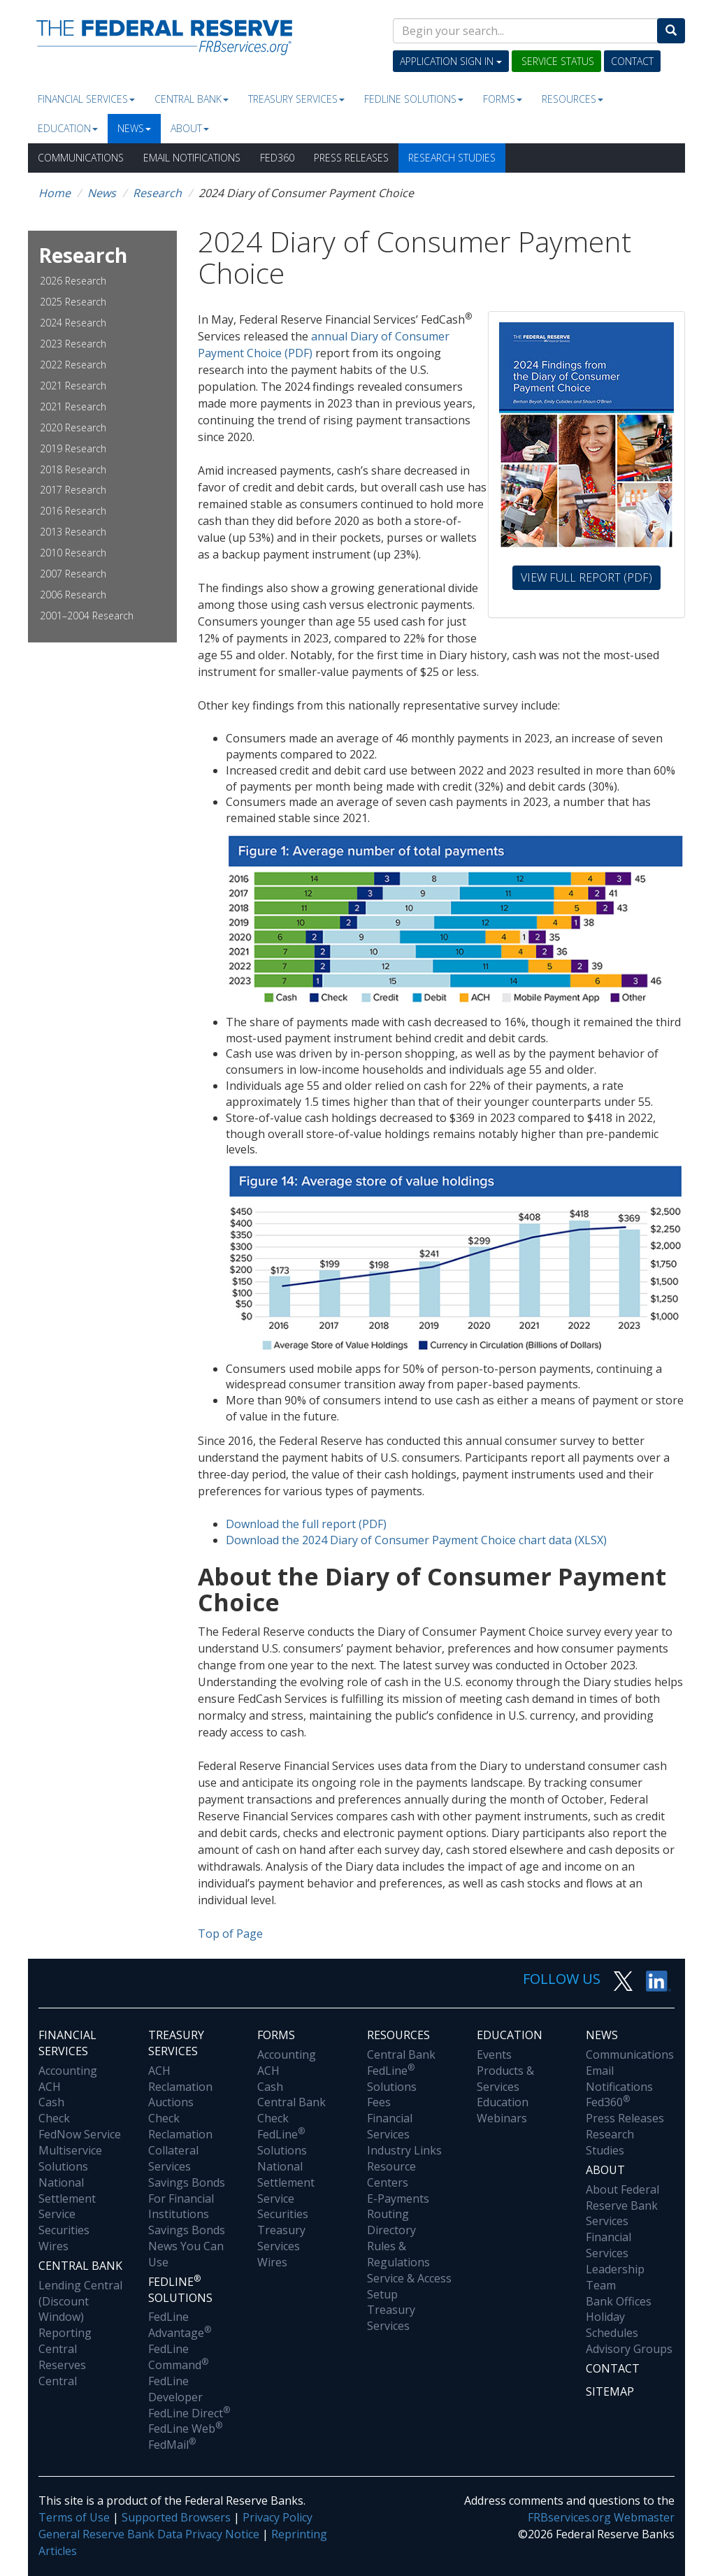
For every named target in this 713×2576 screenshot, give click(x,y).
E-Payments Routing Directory (398, 2214)
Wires (53, 2246)
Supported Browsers (176, 2517)
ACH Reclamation (180, 2078)
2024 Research (73, 322)
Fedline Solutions (413, 99)
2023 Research (73, 343)
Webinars (502, 2118)
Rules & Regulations (398, 2254)
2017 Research (73, 489)
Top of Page (230, 1933)
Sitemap (610, 2391)
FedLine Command (178, 2357)
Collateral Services (173, 2158)
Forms (502, 99)
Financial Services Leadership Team (615, 2261)
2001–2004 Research (87, 615)
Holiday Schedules (612, 2324)
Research (157, 193)
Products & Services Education (505, 2086)
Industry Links (404, 2150)
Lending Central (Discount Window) (80, 2301)
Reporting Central (65, 2340)
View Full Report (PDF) (591, 577)
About (190, 128)
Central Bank (191, 99)
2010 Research (73, 552)
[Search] (671, 30)
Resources (572, 99)
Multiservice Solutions (70, 2158)
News (134, 128)
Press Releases (351, 157)
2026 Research (73, 280)
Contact (632, 61)
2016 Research (73, 510)
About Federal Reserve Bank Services (622, 2205)
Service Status (556, 61)
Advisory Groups (629, 2348)
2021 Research (73, 385)
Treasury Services (296, 99)
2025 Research (73, 301)
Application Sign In (451, 61)
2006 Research (73, 594)
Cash (51, 2102)
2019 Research (73, 448)
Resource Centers (391, 2174)
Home (54, 193)
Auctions (171, 2102)
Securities (63, 2230)
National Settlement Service (67, 2198)
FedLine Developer (175, 2389)
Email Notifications (191, 157)
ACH (49, 2086)
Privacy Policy (277, 2517)
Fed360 (277, 157)
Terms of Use (74, 2517)
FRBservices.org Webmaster (601, 2517)
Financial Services (86, 99)
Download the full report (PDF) (306, 1524)
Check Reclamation (180, 2126)
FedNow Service (79, 2134)
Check (54, 2118)
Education (68, 128)
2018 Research (73, 469)
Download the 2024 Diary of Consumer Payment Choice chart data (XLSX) (416, 1540)
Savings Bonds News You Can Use (186, 2246)
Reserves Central (62, 2373)
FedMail (172, 2444)
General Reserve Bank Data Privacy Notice (148, 2534)
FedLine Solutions (282, 2142)
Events (494, 2054)
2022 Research (73, 364)
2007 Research (73, 573)
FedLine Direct (189, 2413)
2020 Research (73, 427)
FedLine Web (185, 2428)
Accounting (67, 2070)
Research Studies (452, 157)
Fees (379, 2102)
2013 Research (73, 531)
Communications (81, 157)
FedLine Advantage (179, 2324)
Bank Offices (618, 2301)
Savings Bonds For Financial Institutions (186, 2198)
